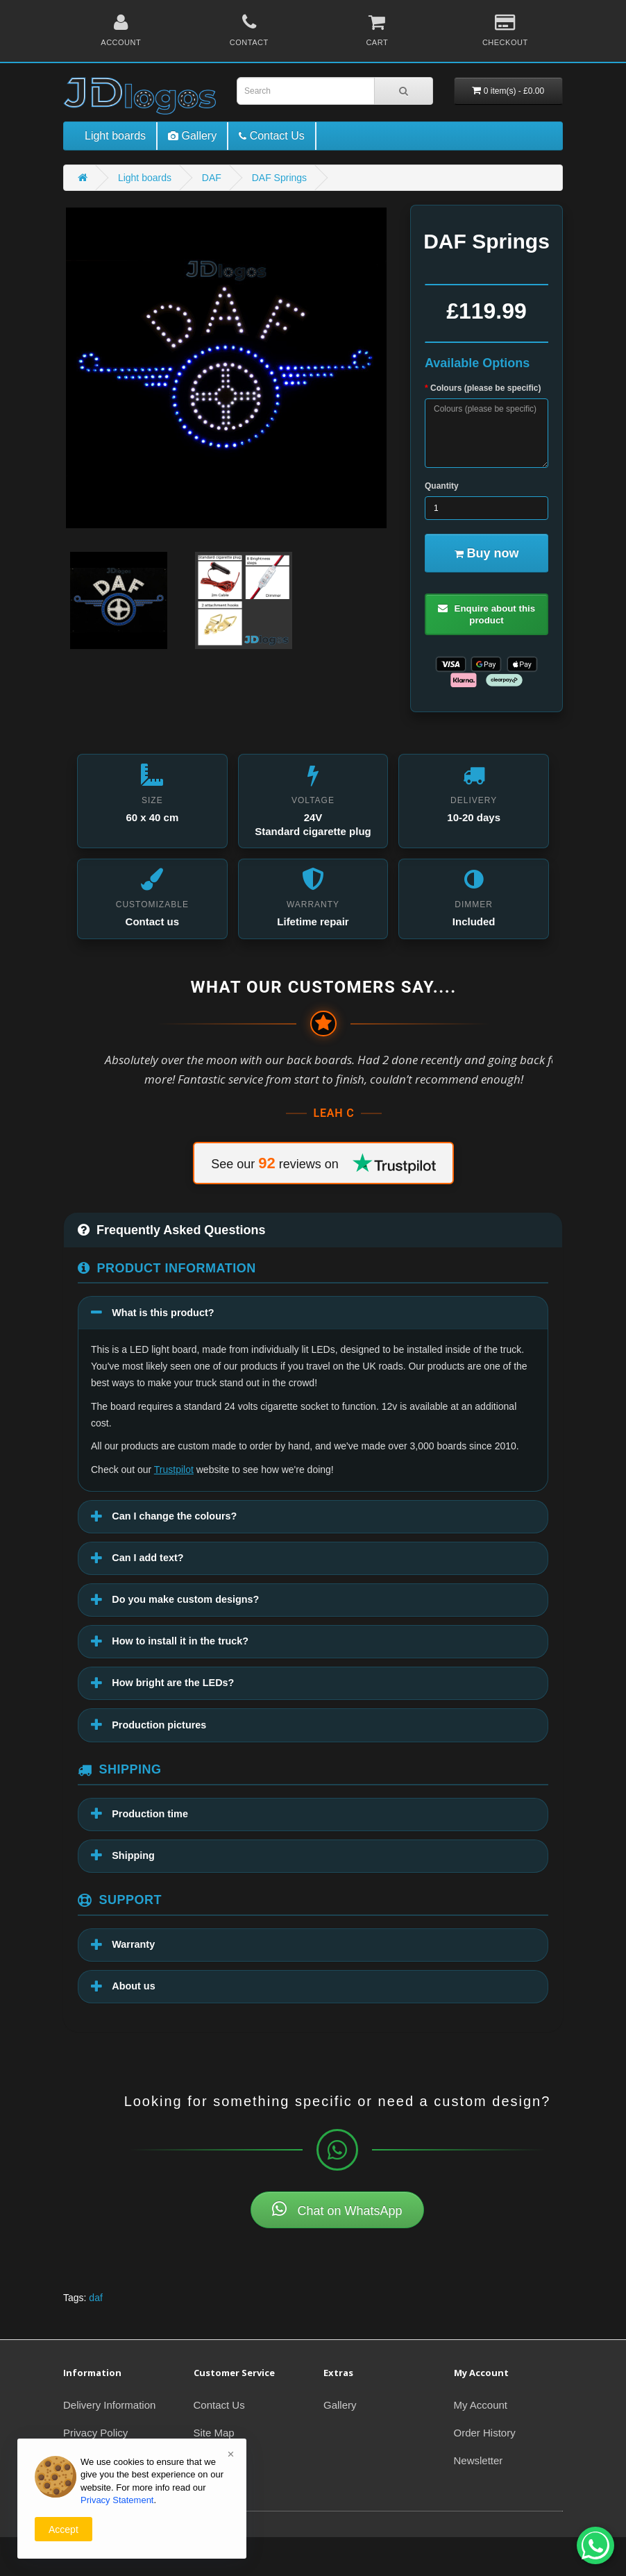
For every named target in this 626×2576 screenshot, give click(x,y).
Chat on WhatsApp (337, 2248)
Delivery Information (109, 2444)
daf (95, 2336)
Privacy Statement (117, 2500)
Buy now (487, 553)
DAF (211, 177)
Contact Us (219, 2444)
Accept (63, 2529)
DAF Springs (279, 177)
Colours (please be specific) (485, 388)
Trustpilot (174, 1492)
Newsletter (478, 2499)
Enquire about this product (486, 617)
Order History (485, 2471)
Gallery (340, 2444)
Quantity (442, 486)
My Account (481, 2444)
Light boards (115, 136)
